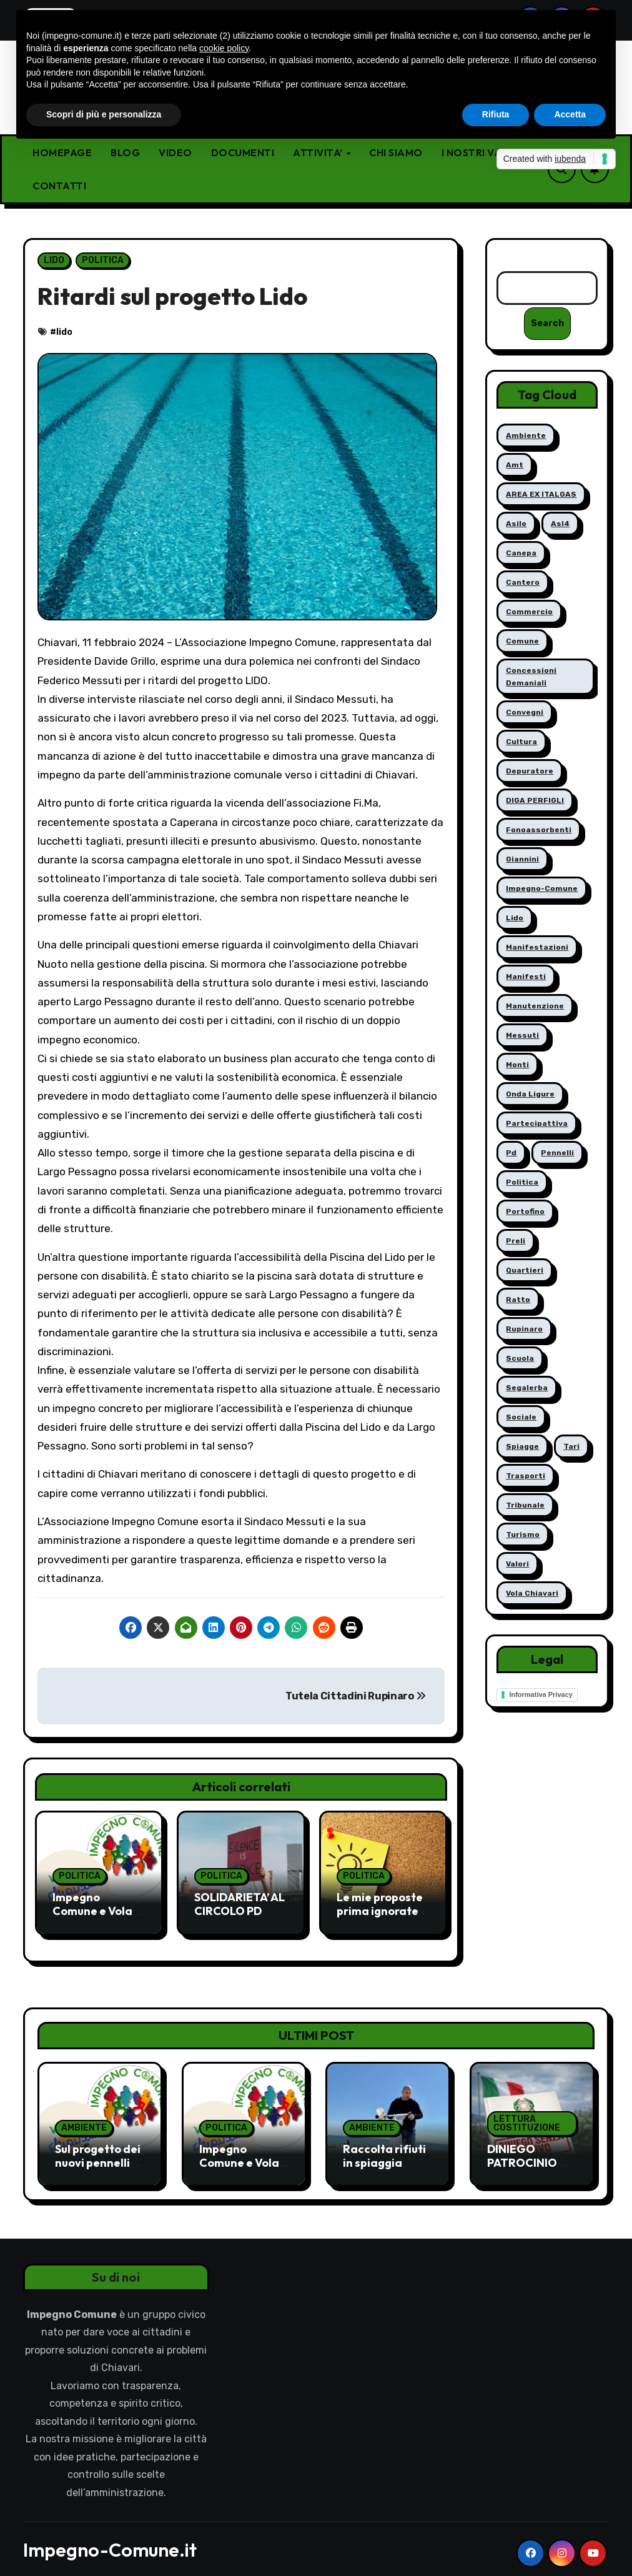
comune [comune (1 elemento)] (522, 641)
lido (64, 332)
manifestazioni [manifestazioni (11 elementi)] (537, 947)
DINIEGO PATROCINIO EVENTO (522, 2151)
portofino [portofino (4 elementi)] (525, 1212)
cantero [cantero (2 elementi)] (523, 583)
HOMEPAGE (62, 152)
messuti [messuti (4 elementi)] (522, 1036)
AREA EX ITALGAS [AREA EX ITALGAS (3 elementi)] (541, 494)
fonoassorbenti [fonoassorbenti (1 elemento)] (538, 830)
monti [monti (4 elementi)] (517, 1065)
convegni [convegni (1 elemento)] (524, 713)
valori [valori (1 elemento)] (517, 1564)
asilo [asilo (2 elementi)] (516, 524)
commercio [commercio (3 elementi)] (529, 612)
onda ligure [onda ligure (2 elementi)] (530, 1094)
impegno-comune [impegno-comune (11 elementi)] (542, 889)
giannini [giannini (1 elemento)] (522, 859)
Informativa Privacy (541, 1695)
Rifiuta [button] (496, 114)
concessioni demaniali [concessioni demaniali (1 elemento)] (531, 677)
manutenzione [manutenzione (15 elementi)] (535, 1006)
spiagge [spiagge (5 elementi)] (522, 1447)
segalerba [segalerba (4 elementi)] (527, 1388)
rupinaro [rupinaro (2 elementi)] (524, 1329)
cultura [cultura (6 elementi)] (521, 742)
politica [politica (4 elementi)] (522, 1182)
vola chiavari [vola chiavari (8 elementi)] (532, 1593)
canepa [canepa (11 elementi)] (521, 553)
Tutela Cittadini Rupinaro (355, 1696)
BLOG (125, 152)
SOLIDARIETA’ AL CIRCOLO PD (239, 1904)
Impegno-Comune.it (110, 2538)
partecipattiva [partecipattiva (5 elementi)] (537, 1124)
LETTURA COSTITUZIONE (526, 2112)
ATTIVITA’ (319, 152)
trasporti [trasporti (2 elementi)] (525, 1476)
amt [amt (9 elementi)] (514, 465)
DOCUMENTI (243, 152)
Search (547, 324)
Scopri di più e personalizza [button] (103, 114)
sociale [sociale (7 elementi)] (521, 1417)
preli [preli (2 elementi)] (515, 1241)
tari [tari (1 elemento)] (571, 1447)
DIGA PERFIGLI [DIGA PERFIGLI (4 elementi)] (535, 801)
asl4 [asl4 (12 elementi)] (560, 524)
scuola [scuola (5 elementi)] (520, 1359)
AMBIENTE (84, 2117)
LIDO (54, 260)
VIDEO (175, 152)
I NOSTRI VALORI (484, 152)
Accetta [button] (570, 114)
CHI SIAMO (396, 152)
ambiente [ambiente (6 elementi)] (526, 436)
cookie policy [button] (224, 48)
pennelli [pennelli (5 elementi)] (557, 1153)
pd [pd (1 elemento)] (511, 1153)
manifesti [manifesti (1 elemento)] (526, 977)
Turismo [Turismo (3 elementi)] (523, 1535)
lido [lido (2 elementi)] (514, 918)
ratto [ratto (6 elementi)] (518, 1300)
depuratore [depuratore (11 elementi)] (529, 771)
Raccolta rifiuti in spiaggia (384, 2145)
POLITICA (103, 260)
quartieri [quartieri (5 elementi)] (524, 1270)
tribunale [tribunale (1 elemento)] (525, 1505)
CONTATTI (59, 185)
